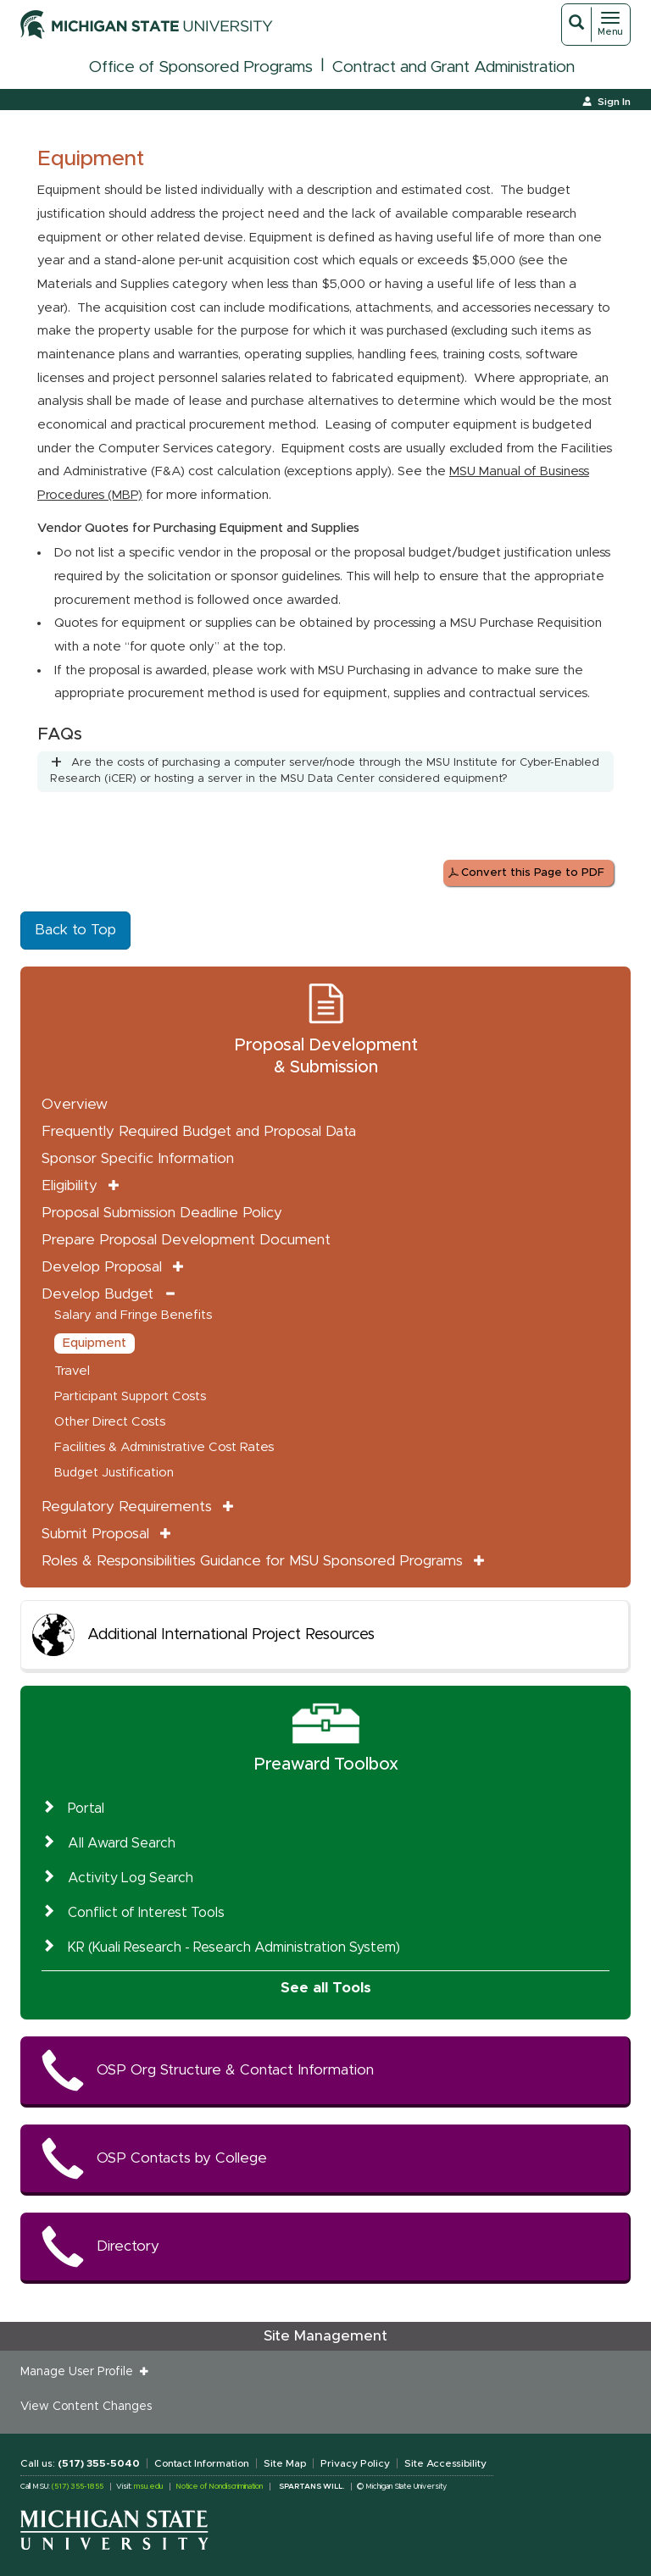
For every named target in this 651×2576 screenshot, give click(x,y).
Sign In (614, 102)
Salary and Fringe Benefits (133, 1315)
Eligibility (69, 1185)
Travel (72, 1371)
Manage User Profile (80, 2372)
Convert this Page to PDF (532, 872)
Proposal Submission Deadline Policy (162, 1212)
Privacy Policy (355, 2463)
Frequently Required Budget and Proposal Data (199, 1131)
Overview (75, 1104)
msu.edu (148, 2486)
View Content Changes (86, 2407)
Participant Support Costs (130, 1396)
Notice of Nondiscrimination (219, 2486)
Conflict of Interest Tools (146, 1913)
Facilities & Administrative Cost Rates (164, 1447)
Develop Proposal (102, 1267)
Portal (86, 1808)
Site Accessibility (445, 2463)
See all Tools (326, 1987)
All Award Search (121, 1843)
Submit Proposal (95, 1533)
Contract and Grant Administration (453, 67)
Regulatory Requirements (127, 1506)
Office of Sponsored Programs (201, 67)
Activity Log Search (130, 1878)
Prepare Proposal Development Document (186, 1240)
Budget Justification (114, 1472)
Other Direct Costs (109, 1421)
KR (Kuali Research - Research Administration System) (234, 1947)
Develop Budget (97, 1294)
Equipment (94, 1343)
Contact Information (201, 2463)
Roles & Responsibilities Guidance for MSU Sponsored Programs (252, 1561)
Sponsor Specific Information (138, 1158)
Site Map (285, 2463)
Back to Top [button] (75, 929)
